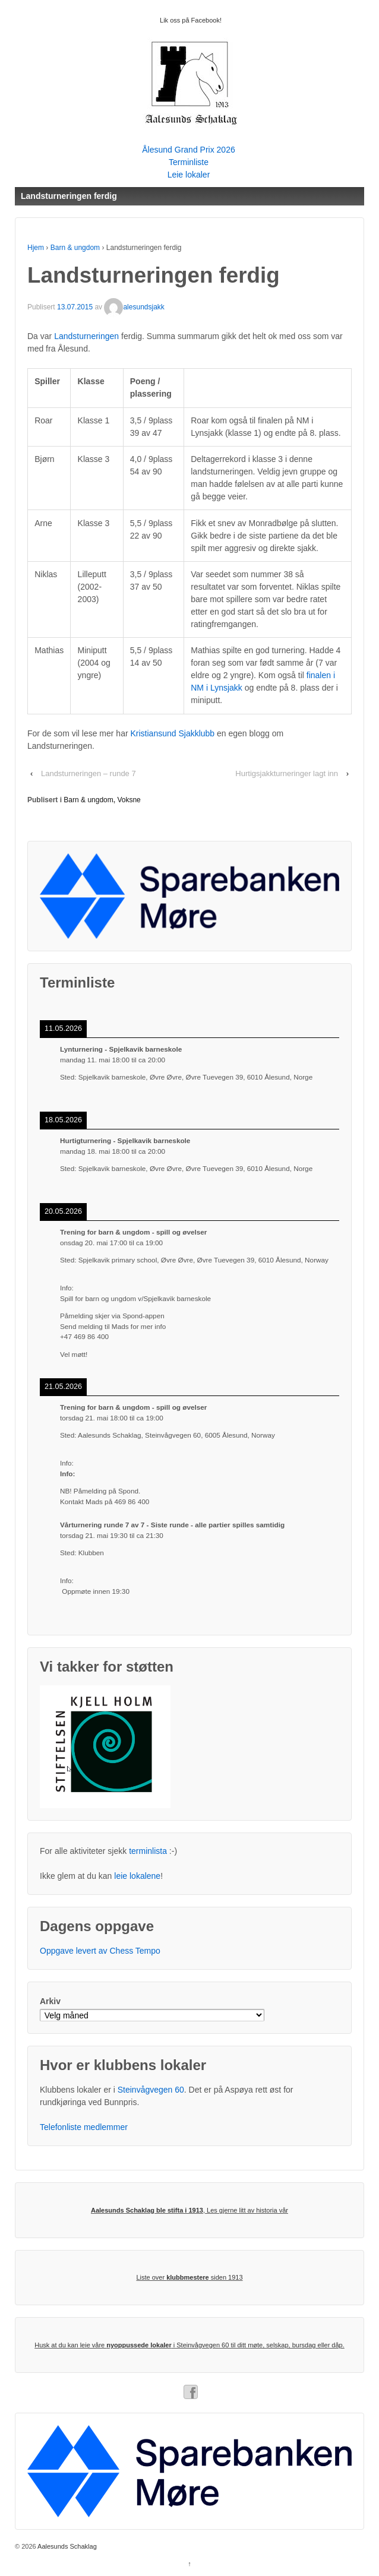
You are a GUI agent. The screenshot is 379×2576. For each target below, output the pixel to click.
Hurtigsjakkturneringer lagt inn (286, 773)
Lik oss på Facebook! (191, 20)
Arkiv (50, 2001)
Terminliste (189, 162)
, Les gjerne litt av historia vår (189, 2210)
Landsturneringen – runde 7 (88, 773)
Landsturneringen (86, 336)
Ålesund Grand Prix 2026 (188, 149)
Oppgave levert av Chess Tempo (100, 1950)
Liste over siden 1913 (189, 2277)
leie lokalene (137, 1876)
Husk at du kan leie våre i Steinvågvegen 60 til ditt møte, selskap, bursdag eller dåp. (189, 2345)
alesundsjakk (134, 307)
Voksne (128, 800)
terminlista (148, 1851)
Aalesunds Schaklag (66, 2546)
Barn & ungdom (75, 247)
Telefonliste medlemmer (84, 2127)
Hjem (35, 247)
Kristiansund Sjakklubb (173, 733)
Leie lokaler (189, 174)
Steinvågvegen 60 (151, 2089)
